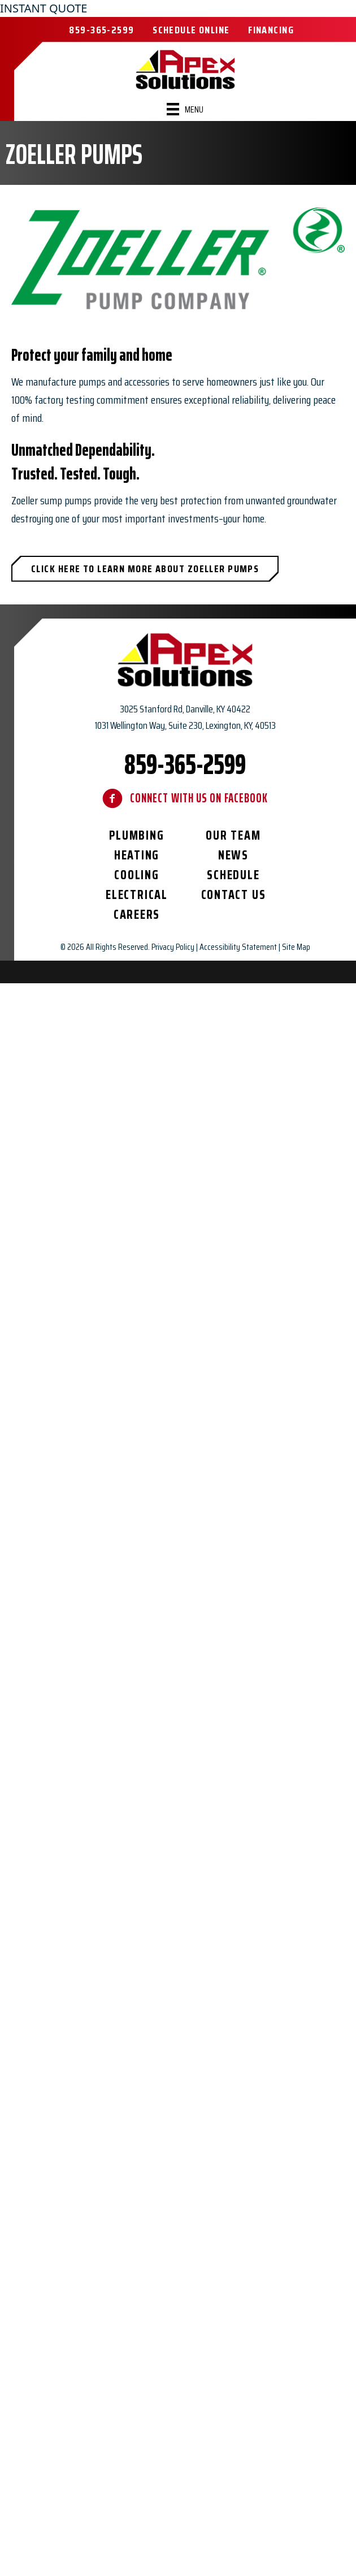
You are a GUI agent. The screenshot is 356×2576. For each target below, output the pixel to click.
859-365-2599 (185, 764)
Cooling (136, 875)
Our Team (233, 835)
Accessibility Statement (238, 946)
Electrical (137, 895)
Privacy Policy (172, 946)
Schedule (233, 875)
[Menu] (185, 109)
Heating (136, 855)
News (233, 855)
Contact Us (233, 895)
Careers (137, 914)
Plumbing (136, 835)
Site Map (296, 946)
